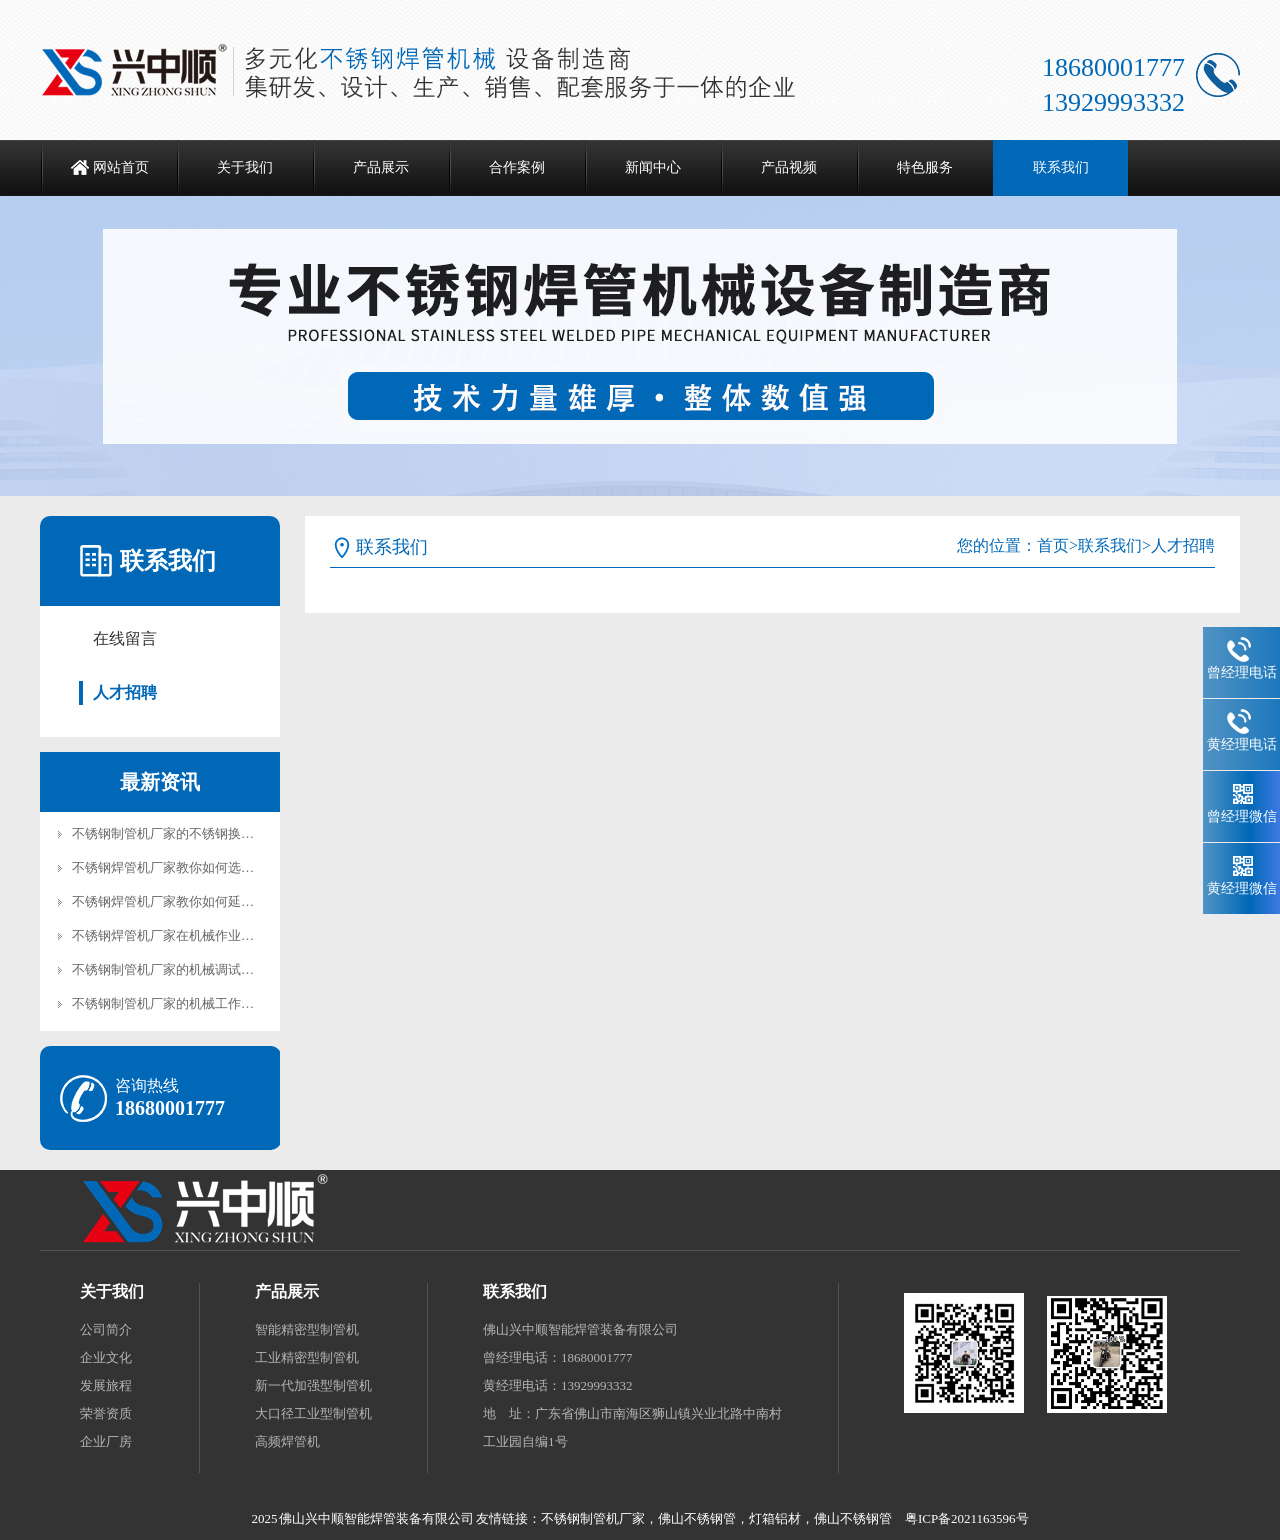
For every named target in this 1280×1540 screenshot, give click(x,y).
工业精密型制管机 (307, 1357)
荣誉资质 (106, 1413)
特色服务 (925, 167)
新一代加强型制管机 (313, 1385)
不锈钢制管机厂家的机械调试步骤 (169, 969)
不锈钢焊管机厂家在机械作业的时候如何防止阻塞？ (221, 935)
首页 (1053, 545)
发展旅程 (106, 1385)
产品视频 (789, 167)
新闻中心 (653, 167)
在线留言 (125, 638)
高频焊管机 (287, 1441)
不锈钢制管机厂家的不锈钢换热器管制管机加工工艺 (221, 833)
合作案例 (517, 167)
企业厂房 (106, 1441)
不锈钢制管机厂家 (593, 1518)
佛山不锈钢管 (697, 1518)
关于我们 (245, 167)
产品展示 (381, 167)
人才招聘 (125, 692)
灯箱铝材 (775, 1518)
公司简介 (106, 1329)
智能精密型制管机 (307, 1329)
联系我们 (1061, 167)
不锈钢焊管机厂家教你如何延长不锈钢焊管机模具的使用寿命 (247, 901)
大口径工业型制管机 (313, 1413)
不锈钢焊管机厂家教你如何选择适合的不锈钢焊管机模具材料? (250, 867)
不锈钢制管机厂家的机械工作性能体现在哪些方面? (218, 1003)
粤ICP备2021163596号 (967, 1518)
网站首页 (121, 167)
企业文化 (106, 1357)
